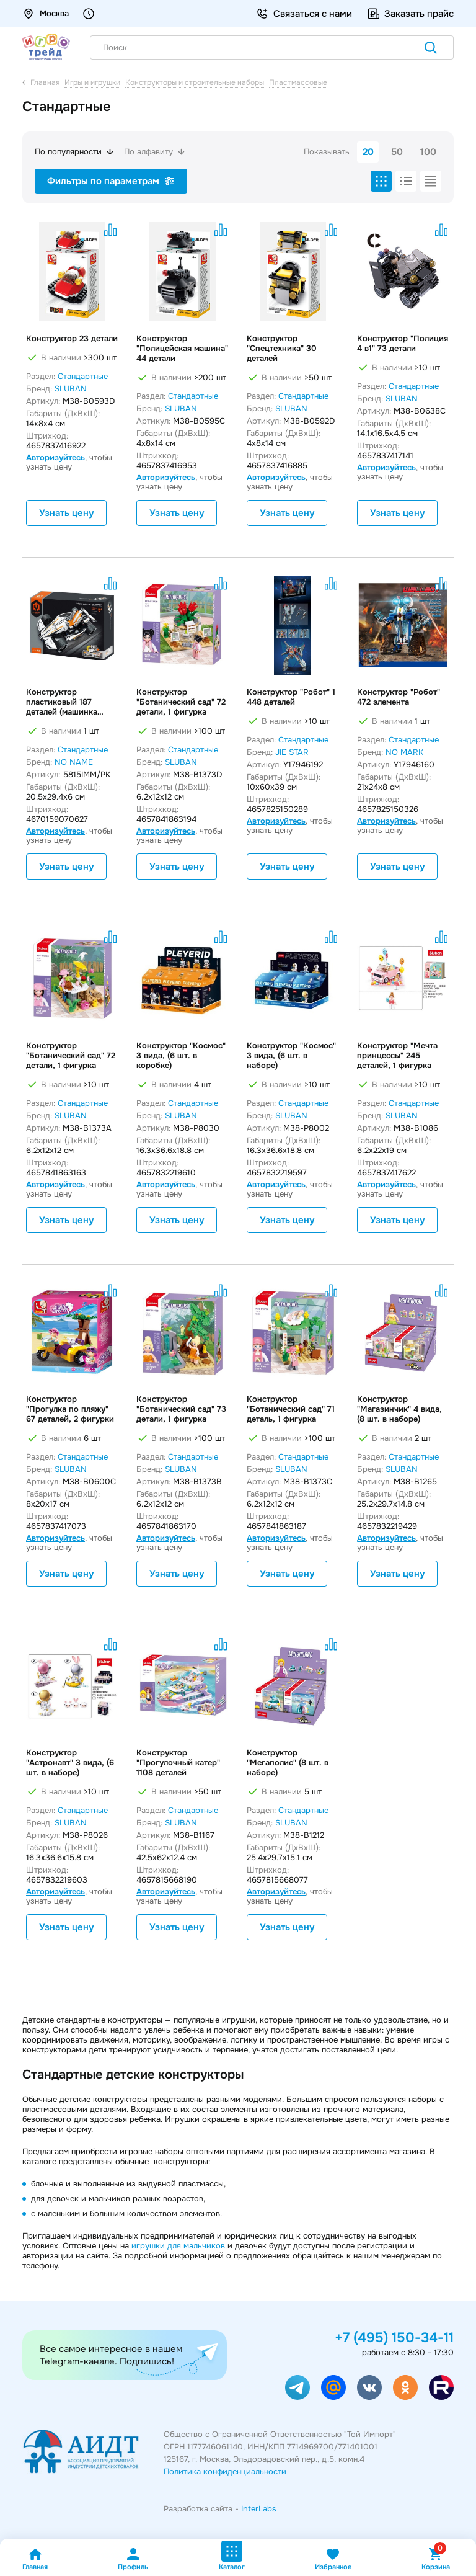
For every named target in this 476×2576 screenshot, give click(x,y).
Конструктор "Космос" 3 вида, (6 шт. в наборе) (291, 1056)
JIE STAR (292, 752)
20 (368, 152)
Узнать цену (66, 513)
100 (428, 152)
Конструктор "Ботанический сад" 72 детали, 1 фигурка (181, 702)
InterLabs (258, 2508)
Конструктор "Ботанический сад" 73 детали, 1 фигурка (181, 1409)
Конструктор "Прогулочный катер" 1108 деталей (178, 1763)
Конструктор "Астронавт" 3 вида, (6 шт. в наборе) (70, 1763)
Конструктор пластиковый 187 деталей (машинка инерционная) (61, 702)
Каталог (232, 2556)
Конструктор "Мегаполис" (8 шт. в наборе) (287, 1763)
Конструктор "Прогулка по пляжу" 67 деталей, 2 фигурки (70, 1409)
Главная (35, 2559)
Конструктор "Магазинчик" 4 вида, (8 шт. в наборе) (399, 1409)
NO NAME (74, 762)
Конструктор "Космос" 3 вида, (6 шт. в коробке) (181, 1056)
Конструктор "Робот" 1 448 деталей (291, 697)
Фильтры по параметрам (111, 181)
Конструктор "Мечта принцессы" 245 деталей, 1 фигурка (397, 1056)
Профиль (133, 2559)
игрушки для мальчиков (178, 2245)
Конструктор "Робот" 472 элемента (398, 697)
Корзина (435, 2559)
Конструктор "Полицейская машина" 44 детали (182, 348)
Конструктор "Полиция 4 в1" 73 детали (402, 344)
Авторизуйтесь (55, 457)
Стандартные (83, 376)
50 (397, 152)
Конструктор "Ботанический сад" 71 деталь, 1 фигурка (291, 1409)
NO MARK (404, 752)
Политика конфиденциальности (225, 2471)
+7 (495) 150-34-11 (394, 2337)
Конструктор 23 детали (72, 339)
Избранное (333, 2559)
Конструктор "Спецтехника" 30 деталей (282, 348)
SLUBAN (71, 388)
